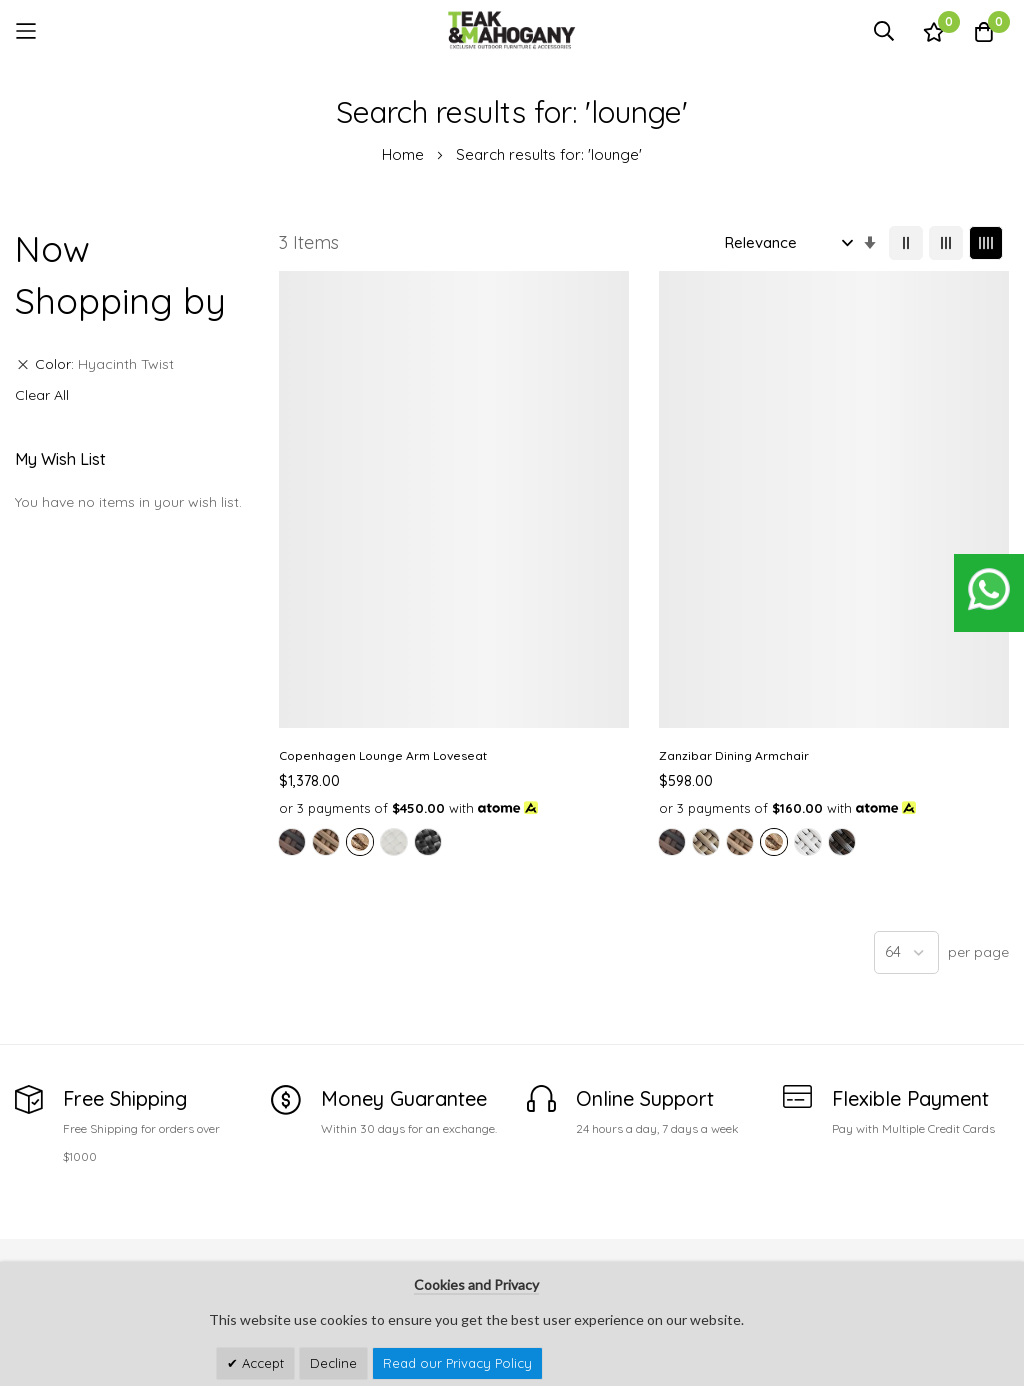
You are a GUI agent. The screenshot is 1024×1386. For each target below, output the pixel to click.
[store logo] (512, 30)
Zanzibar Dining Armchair (544, 511)
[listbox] (359, 657)
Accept (261, 1363)
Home (405, 154)
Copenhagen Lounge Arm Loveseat (354, 520)
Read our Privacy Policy (457, 1363)
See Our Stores (64, 1232)
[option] (292, 638)
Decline (333, 1363)
